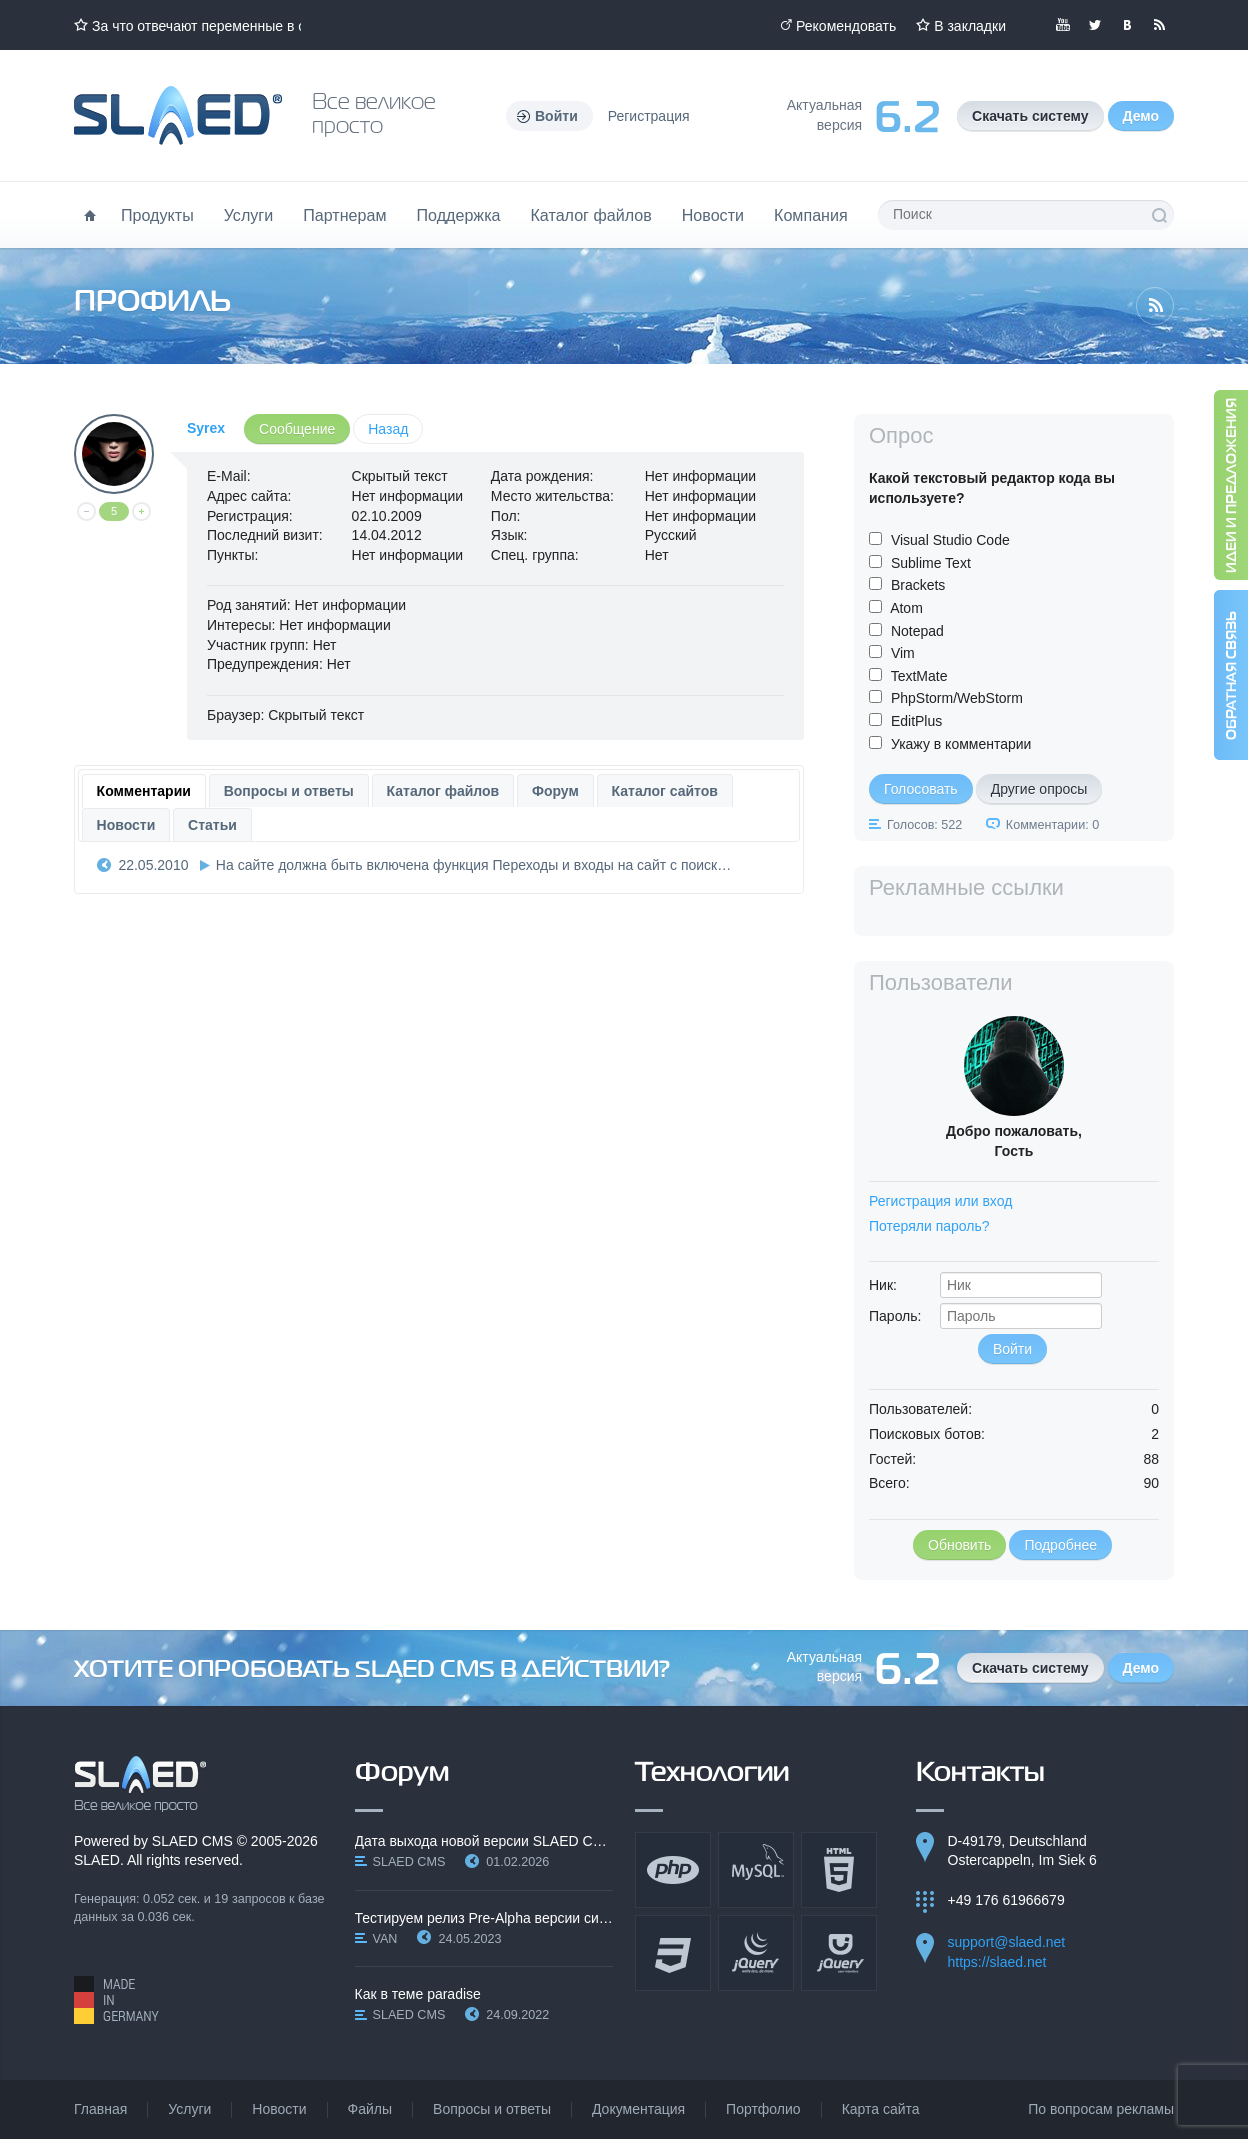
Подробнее (1060, 1545)
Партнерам (344, 215)
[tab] (144, 791)
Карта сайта (881, 2109)
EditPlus (916, 721)
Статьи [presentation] (212, 825)
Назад (388, 429)
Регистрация (649, 116)
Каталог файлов (590, 215)
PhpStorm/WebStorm (957, 698)
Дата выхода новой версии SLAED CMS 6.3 (484, 1841)
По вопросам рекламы (1101, 2109)
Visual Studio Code (950, 540)
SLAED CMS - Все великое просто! (140, 1784)
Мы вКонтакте (1127, 25)
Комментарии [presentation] (144, 791)
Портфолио (763, 2109)
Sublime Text (931, 563)
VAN (385, 1939)
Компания (811, 215)
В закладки (970, 26)
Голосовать (921, 789)
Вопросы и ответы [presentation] (289, 791)
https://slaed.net (997, 1962)
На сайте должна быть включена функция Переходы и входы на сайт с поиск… (473, 865)
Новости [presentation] (126, 825)
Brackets (918, 585)
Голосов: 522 (924, 825)
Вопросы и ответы (492, 2109)
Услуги (249, 215)
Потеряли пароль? (929, 1226)
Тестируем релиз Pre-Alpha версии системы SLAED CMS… (484, 1918)
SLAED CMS (192, 1841)
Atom (906, 608)
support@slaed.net (1007, 1942)
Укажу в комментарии (961, 744)
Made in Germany (116, 2000)
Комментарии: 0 (1052, 825)
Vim (903, 653)
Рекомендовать (846, 26)
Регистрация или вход (940, 1201)
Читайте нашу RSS (1159, 25)
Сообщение (297, 429)
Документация (638, 2109)
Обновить (959, 1545)
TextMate (919, 676)
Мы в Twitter (1095, 25)
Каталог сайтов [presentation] (665, 791)
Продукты (157, 215)
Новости (713, 215)
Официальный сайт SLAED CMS (178, 115)
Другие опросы (1039, 789)
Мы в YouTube (1063, 25)
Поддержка (459, 215)
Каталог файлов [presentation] (443, 791)
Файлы (370, 2109)
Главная (100, 2109)
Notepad (917, 631)
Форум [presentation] (555, 791)
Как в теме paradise (418, 1994)
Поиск (1159, 215)
